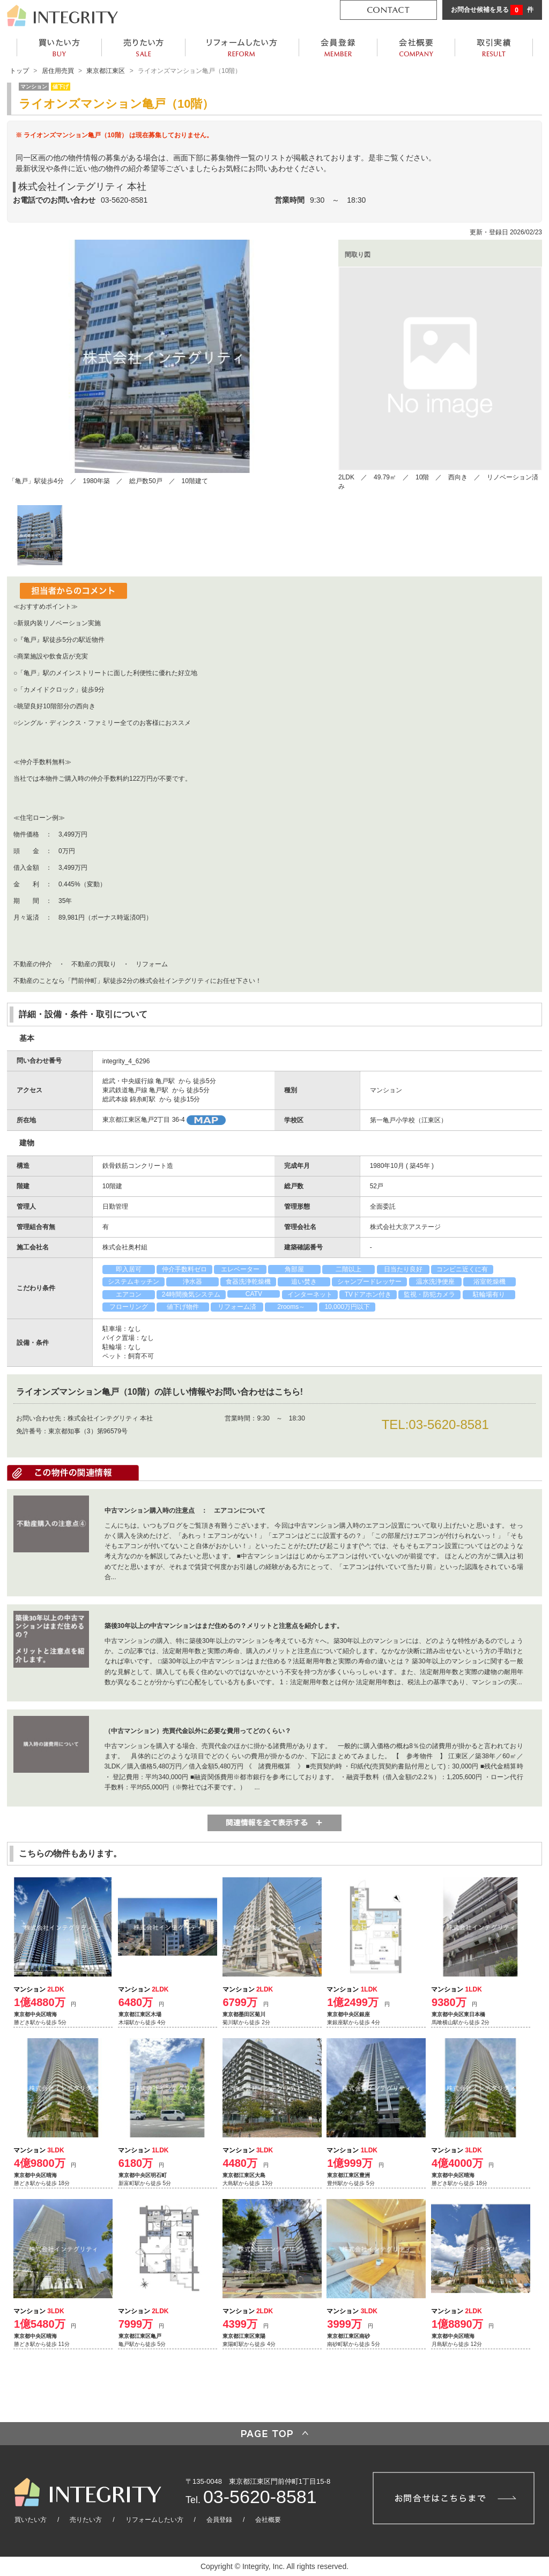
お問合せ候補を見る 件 (492, 9)
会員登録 (219, 2519)
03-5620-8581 (124, 200)
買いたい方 (30, 2519)
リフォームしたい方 (154, 2519)
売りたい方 (86, 2519)
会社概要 (268, 2519)
